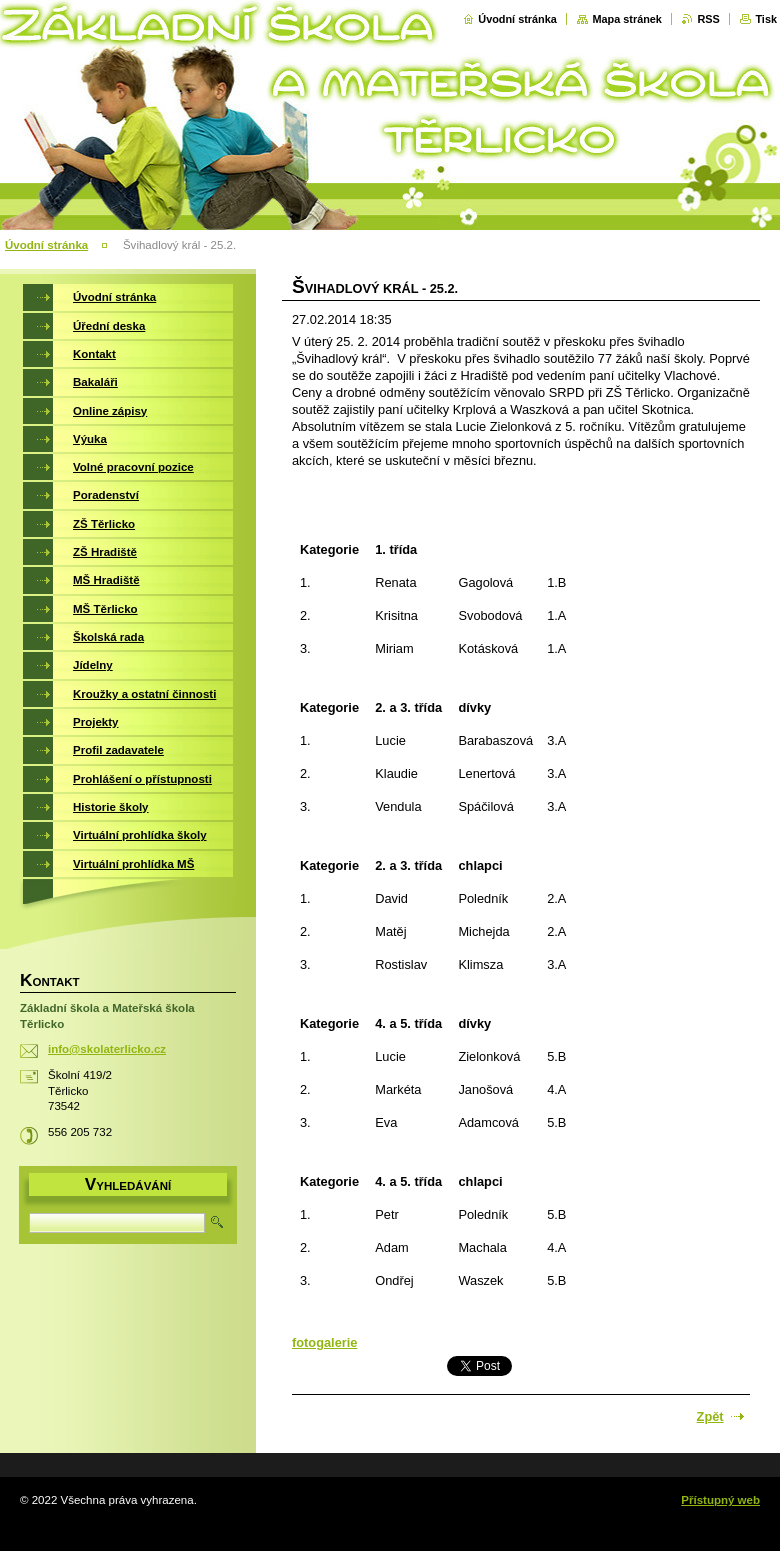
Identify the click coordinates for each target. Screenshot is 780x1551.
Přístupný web (720, 1500)
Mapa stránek (627, 19)
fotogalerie (324, 1342)
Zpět (710, 1416)
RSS (708, 19)
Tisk (766, 19)
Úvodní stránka (517, 19)
